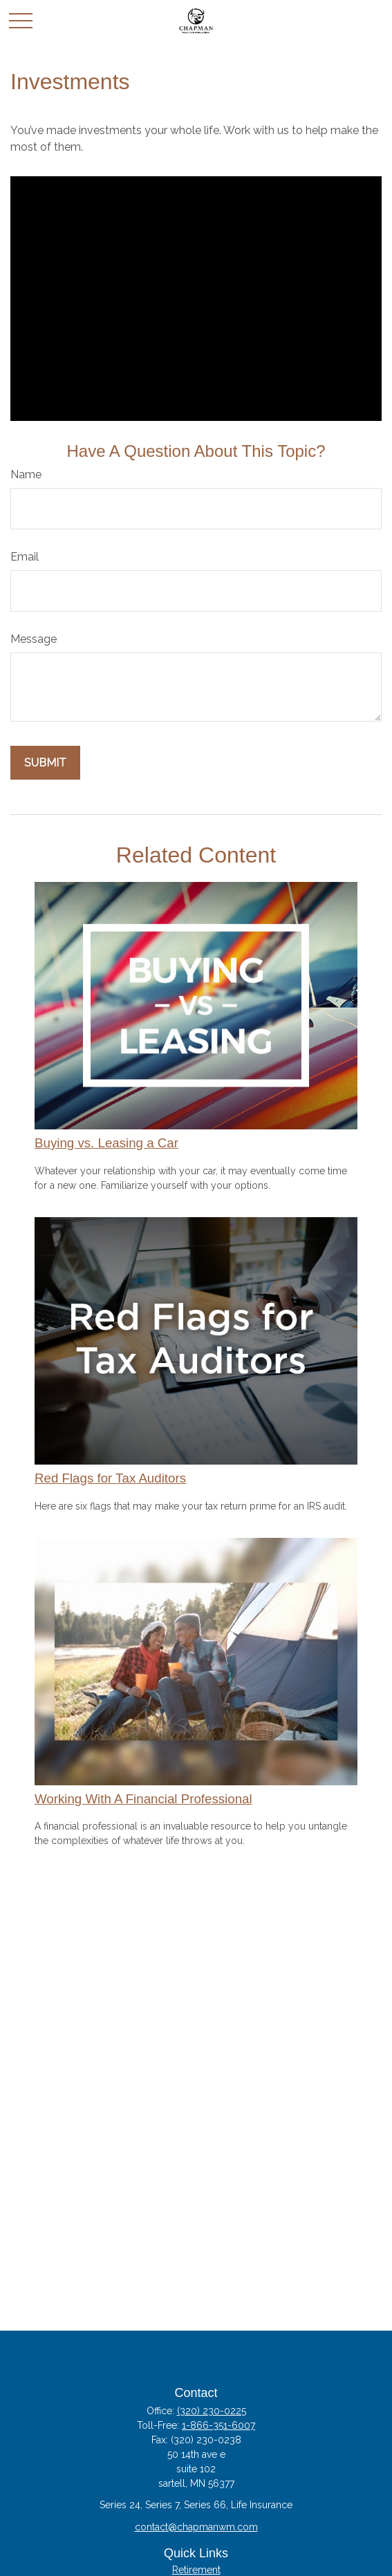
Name (25, 474)
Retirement (196, 2569)
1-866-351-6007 (218, 2425)
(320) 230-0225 (211, 2410)
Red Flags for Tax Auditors (110, 1478)
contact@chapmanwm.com (196, 2526)
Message (33, 639)
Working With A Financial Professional (143, 1799)
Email (24, 556)
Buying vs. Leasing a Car (106, 1143)
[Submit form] (45, 763)
